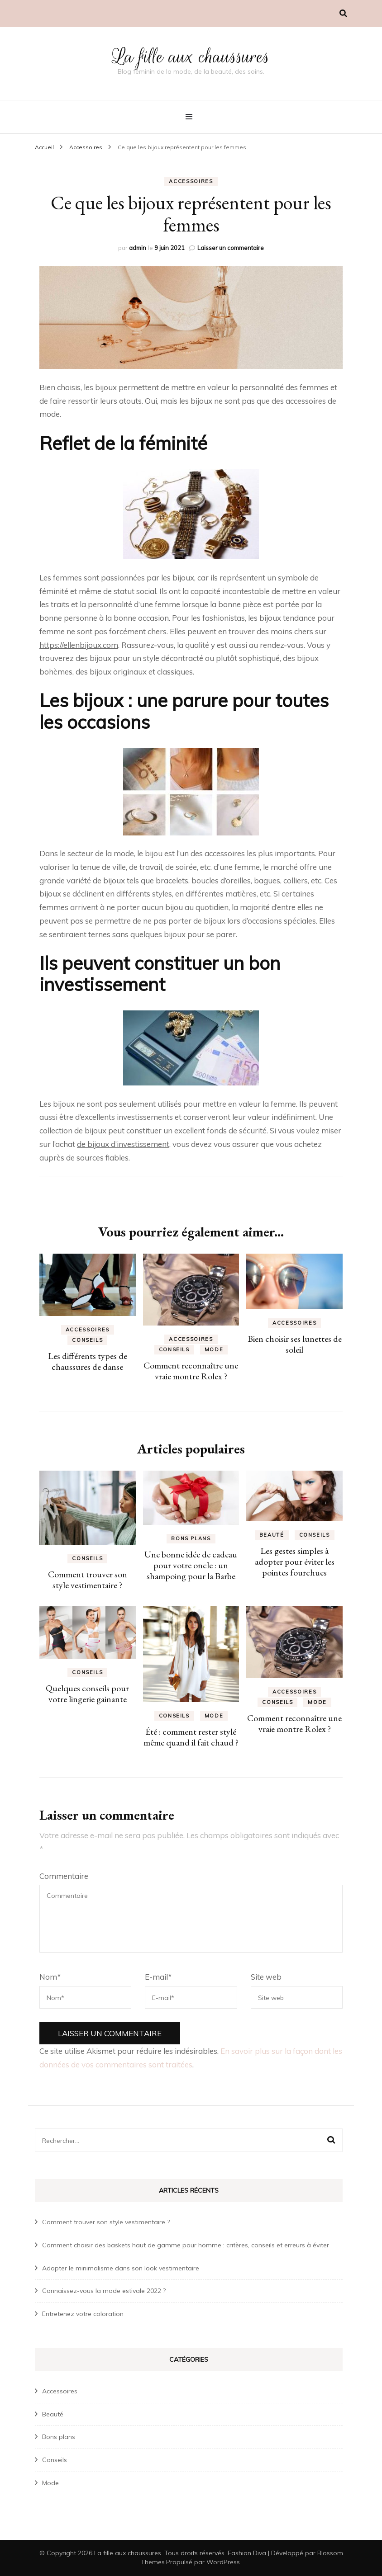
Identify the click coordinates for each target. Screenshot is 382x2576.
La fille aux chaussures (191, 56)
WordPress (223, 2562)
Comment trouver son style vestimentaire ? (87, 1579)
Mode (214, 1349)
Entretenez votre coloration (83, 2314)
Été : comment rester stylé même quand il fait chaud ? (191, 1737)
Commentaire (63, 1876)
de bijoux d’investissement (123, 1144)
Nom (50, 1977)
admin (137, 247)
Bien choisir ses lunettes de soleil (295, 1344)
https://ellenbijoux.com (78, 645)
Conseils (87, 1340)
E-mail (158, 1977)
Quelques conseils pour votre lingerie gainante (87, 1693)
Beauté (271, 1535)
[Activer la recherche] (343, 13)
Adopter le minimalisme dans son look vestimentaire (120, 2268)
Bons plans (191, 1538)
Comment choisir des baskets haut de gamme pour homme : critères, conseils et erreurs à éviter (185, 2245)
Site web (266, 1977)
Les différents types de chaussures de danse (87, 1361)
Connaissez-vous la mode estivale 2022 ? (104, 2291)
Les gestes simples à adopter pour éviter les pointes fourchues (294, 1561)
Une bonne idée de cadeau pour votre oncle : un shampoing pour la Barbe (190, 1565)
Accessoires (191, 181)
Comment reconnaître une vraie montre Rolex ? (190, 1370)
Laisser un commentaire (230, 247)
